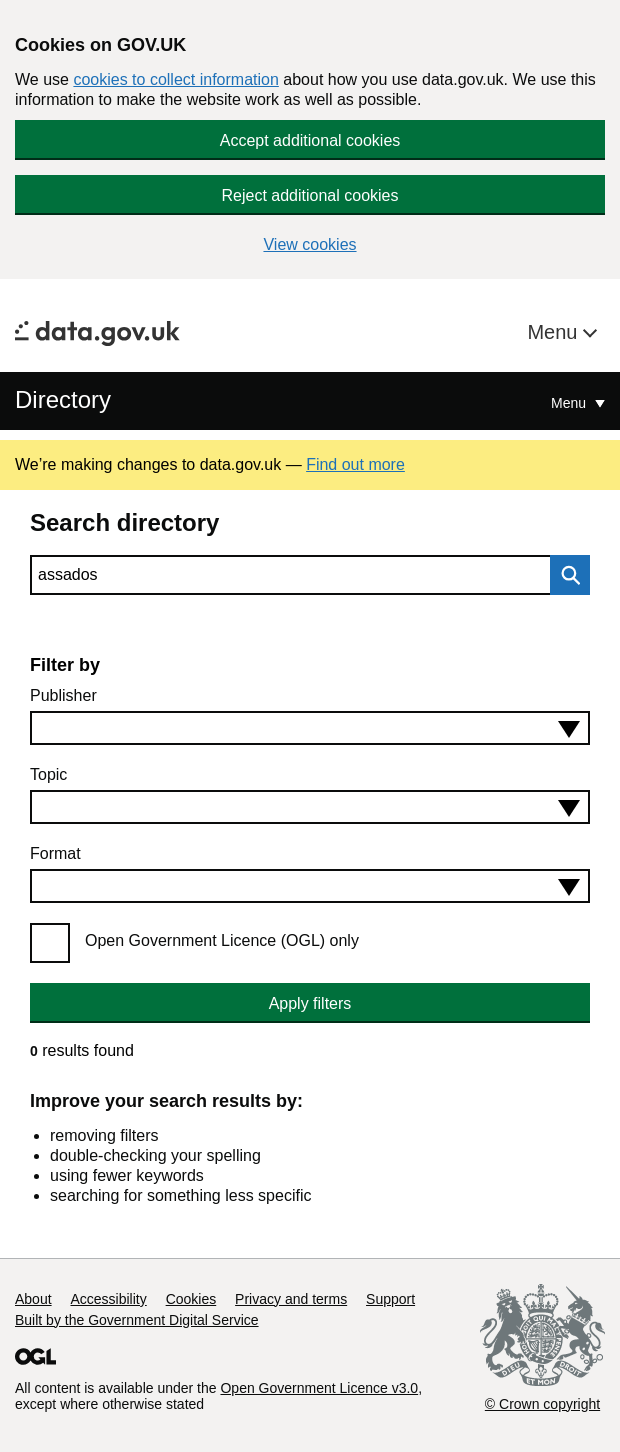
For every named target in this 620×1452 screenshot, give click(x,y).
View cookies (309, 244)
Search (565, 575)
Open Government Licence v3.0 (319, 1388)
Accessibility (108, 1299)
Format (55, 853)
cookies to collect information (175, 79)
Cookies (191, 1299)
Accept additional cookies (310, 140)
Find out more (355, 464)
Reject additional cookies (310, 195)
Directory (63, 399)
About (33, 1299)
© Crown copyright (542, 1404)
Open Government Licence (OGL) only (222, 940)
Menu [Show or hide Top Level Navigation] (570, 403)
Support (390, 1299)
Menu (555, 332)
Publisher (63, 695)
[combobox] (310, 728)
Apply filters (310, 1003)
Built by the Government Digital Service (137, 1320)
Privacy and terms (291, 1299)
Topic (48, 774)
